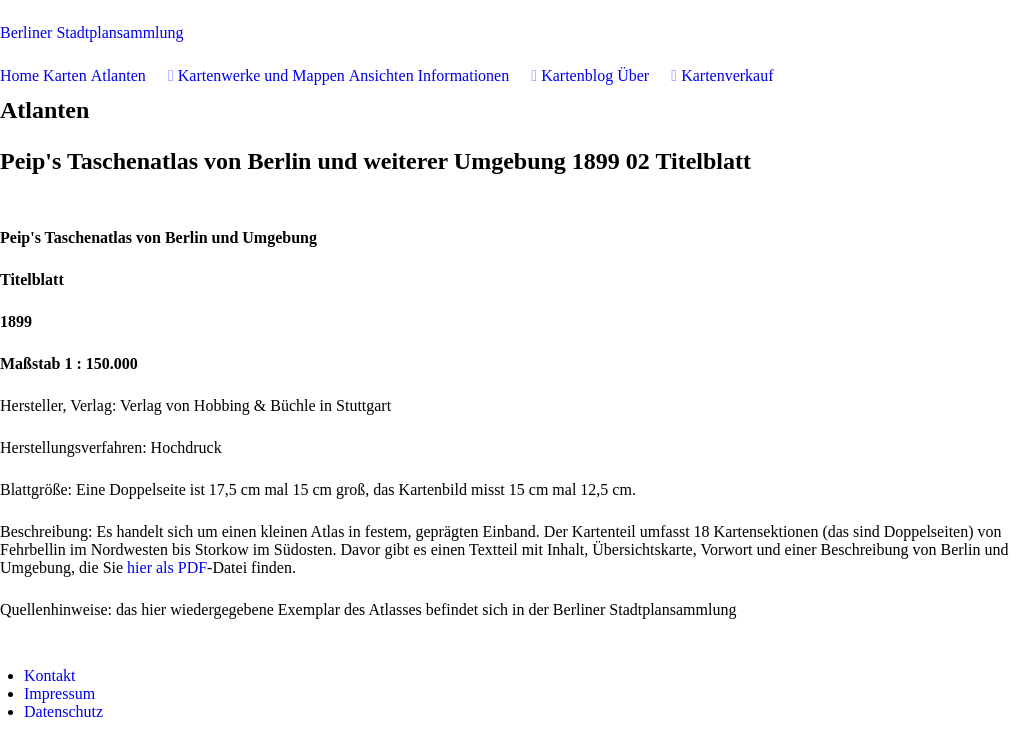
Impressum (59, 693)
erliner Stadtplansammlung (92, 32)
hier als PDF (167, 567)
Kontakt (50, 675)
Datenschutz (63, 711)
